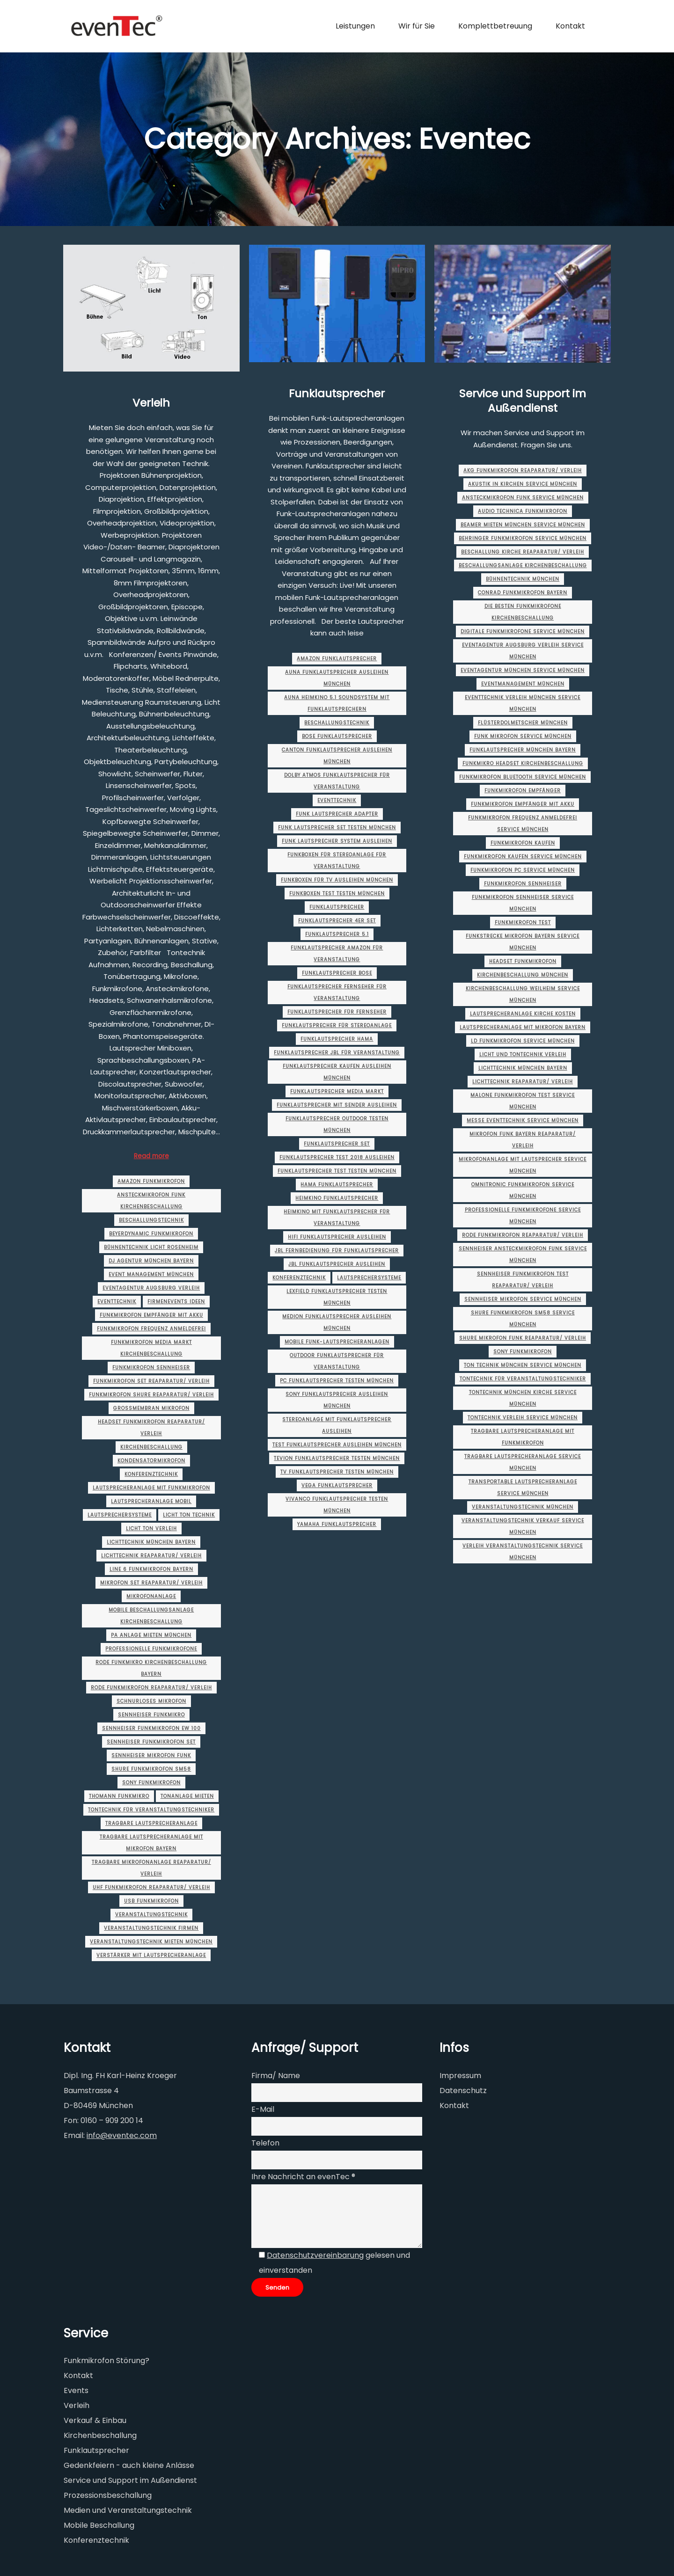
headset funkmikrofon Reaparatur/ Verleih (151, 1427)
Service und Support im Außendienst (522, 401)
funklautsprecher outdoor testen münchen (337, 1124)
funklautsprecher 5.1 (337, 934)
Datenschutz (463, 2090)
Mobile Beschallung (99, 2525)
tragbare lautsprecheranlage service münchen (522, 1462)
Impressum (460, 2075)
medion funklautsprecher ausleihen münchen (336, 1322)
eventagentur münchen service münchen (523, 670)
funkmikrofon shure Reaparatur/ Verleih (151, 1394)
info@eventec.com (122, 2135)
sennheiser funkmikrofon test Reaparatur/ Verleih (523, 1279)
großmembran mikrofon (151, 1408)
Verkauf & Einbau (95, 2420)
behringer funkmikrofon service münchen (522, 538)
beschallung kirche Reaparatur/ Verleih (522, 551)
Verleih (151, 402)
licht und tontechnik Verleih (522, 1054)
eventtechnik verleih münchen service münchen (522, 703)
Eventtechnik (116, 1301)
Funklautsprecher (337, 393)
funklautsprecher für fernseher (337, 1011)
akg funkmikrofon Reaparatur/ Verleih (522, 470)
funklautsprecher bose (337, 973)
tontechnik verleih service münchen (523, 1417)
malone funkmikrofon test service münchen (522, 1101)
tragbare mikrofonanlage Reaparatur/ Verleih (151, 1868)
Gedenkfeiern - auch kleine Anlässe (129, 2465)
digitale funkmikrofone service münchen (523, 631)
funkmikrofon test (523, 922)
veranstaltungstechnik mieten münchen (151, 1941)
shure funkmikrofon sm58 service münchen (523, 1318)
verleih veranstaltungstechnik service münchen (522, 1551)
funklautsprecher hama (336, 1039)
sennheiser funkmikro (151, 1714)
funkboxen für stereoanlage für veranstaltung (336, 860)
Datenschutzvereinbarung (315, 2255)
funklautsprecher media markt (337, 1091)
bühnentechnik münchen (522, 579)
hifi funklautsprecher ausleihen (337, 1237)
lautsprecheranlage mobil (151, 1501)
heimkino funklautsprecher (336, 1198)
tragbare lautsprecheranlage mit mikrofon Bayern (151, 1842)
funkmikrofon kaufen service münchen (523, 856)
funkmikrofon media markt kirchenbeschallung (151, 1348)
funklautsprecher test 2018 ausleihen (337, 1157)
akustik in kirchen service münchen (522, 484)
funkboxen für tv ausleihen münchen (337, 879)
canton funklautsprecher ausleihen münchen (337, 755)
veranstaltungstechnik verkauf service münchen (523, 1526)
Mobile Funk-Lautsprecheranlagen (337, 1341)
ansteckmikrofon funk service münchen (523, 497)
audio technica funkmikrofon (522, 511)
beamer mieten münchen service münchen (523, 524)
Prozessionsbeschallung (108, 2495)
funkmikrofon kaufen (523, 843)
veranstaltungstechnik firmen (151, 1928)
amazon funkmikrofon (151, 1181)
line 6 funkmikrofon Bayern (151, 1569)
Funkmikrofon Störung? (106, 2360)
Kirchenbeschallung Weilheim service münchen (523, 994)
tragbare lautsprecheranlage (151, 1823)
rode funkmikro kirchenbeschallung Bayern (151, 1668)
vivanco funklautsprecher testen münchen (337, 1505)
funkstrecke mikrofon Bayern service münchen (522, 942)
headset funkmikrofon (523, 961)
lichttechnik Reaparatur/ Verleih (151, 1555)
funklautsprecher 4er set (337, 920)
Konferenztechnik (151, 1474)
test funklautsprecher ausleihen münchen (337, 1444)
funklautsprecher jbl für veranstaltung (337, 1052)
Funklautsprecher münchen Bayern (522, 749)
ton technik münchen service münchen (522, 1365)
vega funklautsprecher (337, 1485)
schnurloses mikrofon (151, 1701)
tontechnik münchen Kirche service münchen (523, 1398)
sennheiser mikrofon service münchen (522, 1299)
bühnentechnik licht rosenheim (151, 1247)
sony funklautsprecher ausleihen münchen (337, 1400)
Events (76, 2390)
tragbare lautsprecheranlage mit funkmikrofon (522, 1437)
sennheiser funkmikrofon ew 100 (151, 1728)
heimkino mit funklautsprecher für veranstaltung (337, 1217)
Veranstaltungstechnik (151, 1914)
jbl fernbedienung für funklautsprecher (337, 1250)
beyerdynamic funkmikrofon (151, 1233)
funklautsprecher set (337, 1143)
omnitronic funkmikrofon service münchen (522, 1190)
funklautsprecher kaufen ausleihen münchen (337, 1072)
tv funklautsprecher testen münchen (337, 1471)
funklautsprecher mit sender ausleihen (337, 1105)
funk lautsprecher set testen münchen (337, 827)
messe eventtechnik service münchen (523, 1120)
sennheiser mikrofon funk (151, 1755)
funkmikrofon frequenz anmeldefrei (151, 1328)
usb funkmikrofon (151, 1901)
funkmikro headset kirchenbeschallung (522, 763)
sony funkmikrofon (151, 1782)
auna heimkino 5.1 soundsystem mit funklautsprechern (336, 703)
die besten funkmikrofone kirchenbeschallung (522, 612)
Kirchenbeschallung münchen (522, 974)
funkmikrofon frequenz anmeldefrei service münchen (522, 823)
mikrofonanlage (151, 1596)
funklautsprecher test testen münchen (337, 1171)
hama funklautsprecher (336, 1184)
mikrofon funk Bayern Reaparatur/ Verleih (522, 1140)
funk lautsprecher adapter (337, 813)
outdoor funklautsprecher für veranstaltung (337, 1361)
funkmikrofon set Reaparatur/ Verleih (151, 1381)
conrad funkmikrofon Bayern (522, 592)
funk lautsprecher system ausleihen (337, 841)
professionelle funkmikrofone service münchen (523, 1215)
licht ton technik (189, 1514)
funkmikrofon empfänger (522, 790)
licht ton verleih (151, 1528)
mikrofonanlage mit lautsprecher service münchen (522, 1165)
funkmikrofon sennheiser (151, 1367)
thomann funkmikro (119, 1796)
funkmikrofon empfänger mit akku (151, 1315)
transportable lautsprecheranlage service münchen (523, 1487)
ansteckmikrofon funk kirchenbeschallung (151, 1200)
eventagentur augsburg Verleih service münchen (523, 651)
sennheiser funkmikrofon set (151, 1741)
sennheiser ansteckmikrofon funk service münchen (523, 1254)
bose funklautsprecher (337, 736)
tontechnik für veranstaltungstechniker (151, 1809)
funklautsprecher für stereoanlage (337, 1025)
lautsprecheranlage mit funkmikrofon (151, 1487)
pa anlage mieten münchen (151, 1635)
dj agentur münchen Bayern (151, 1260)
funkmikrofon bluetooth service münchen (522, 777)
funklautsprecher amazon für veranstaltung (337, 953)
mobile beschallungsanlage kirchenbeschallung (151, 1615)
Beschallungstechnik (151, 1220)
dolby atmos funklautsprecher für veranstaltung (337, 781)
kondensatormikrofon (151, 1460)
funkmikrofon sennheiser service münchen (523, 903)
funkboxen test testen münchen (337, 893)
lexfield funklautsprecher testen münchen (336, 1297)
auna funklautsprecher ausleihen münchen (336, 678)
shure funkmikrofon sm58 (151, 1769)
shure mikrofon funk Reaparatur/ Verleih (522, 1338)
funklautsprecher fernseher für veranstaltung (337, 992)
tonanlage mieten (187, 1796)
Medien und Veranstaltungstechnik (128, 2510)
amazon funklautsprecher (337, 658)
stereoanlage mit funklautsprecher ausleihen (336, 1425)
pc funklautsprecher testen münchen (337, 1380)
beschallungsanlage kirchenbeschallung (523, 565)
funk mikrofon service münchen (522, 736)
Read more (151, 1156)
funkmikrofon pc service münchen (522, 870)
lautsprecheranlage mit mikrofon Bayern (523, 1027)
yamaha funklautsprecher (336, 1524)
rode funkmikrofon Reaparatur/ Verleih (151, 1687)
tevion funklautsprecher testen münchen (337, 1458)
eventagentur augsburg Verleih (151, 1288)
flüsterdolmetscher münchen (523, 722)
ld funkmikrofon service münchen (523, 1040)
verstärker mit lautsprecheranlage (151, 1955)
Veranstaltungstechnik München (522, 1507)
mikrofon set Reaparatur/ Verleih (151, 1582)
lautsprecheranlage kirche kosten (523, 1013)
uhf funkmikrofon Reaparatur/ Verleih (151, 1887)
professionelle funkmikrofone (151, 1648)
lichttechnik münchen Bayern (151, 1542)
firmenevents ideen (176, 1301)
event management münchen (151, 1274)
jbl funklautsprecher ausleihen (336, 1264)
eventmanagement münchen (522, 683)
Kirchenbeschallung (151, 1447)
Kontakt (454, 2105)
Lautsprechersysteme (120, 1514)
